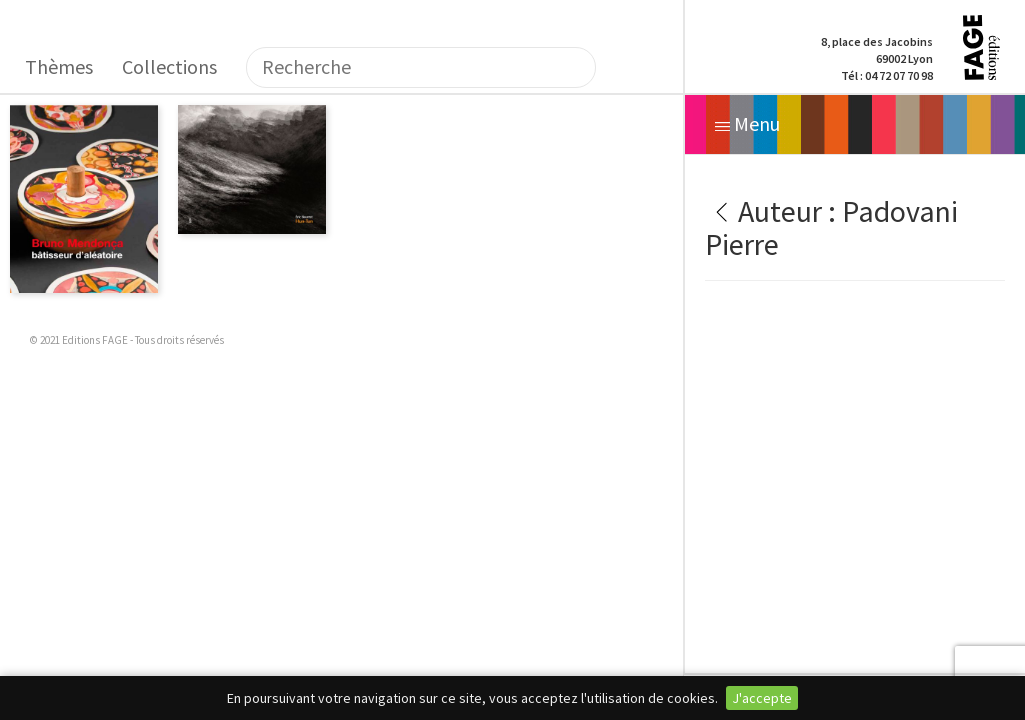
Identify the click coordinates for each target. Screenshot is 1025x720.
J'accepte (762, 698)
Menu (747, 123)
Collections (169, 66)
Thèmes (59, 66)
